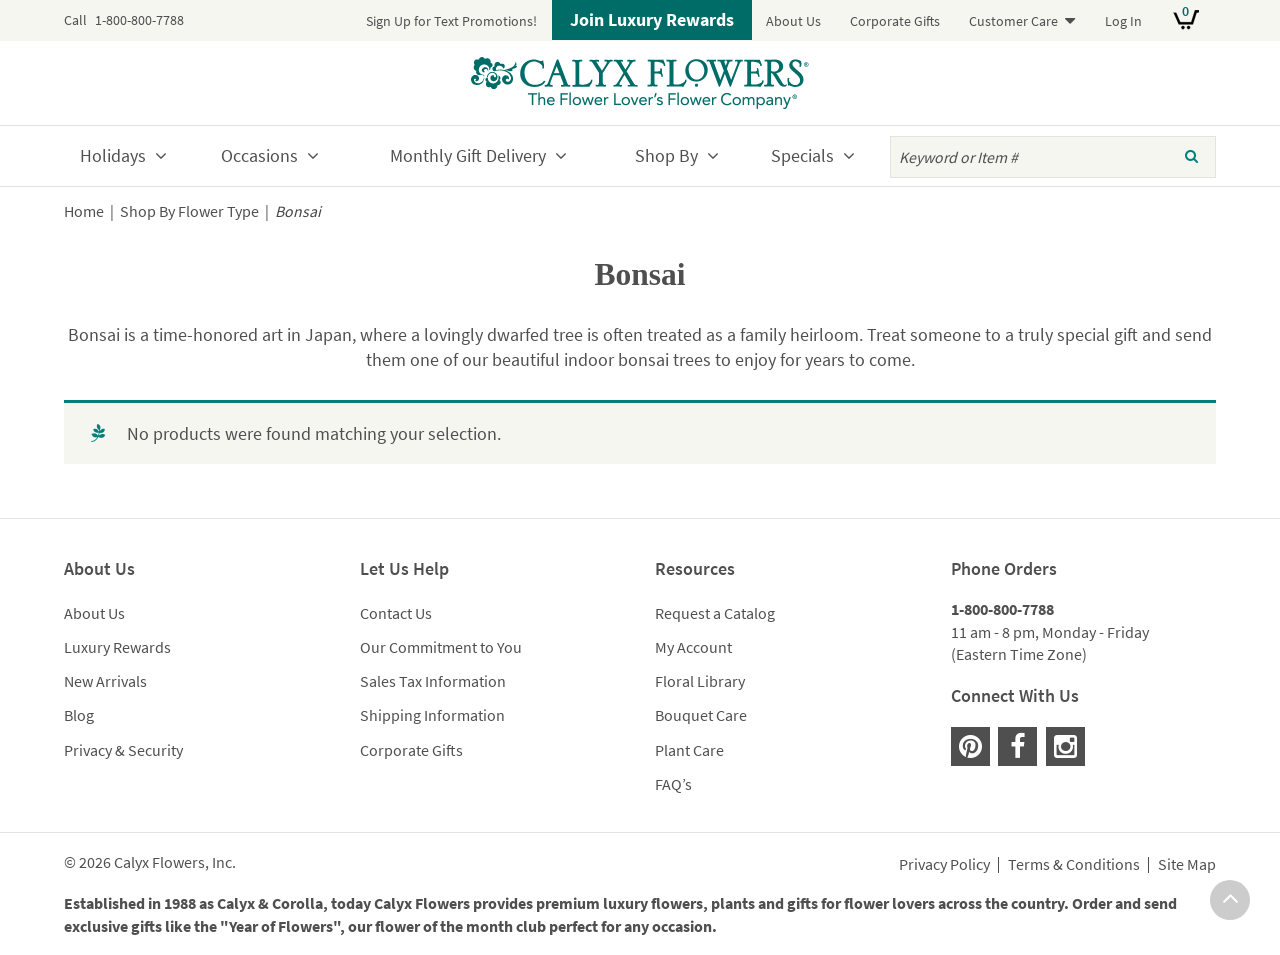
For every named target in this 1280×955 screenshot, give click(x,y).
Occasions (259, 155)
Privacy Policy (944, 865)
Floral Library (700, 681)
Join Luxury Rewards (652, 19)
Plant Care (689, 750)
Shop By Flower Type (189, 211)
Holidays (113, 155)
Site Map (1187, 865)
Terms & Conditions (1074, 865)
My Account (693, 647)
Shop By (666, 155)
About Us (793, 21)
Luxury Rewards (117, 647)
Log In (1123, 21)
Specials (802, 155)
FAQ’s (673, 784)
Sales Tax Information (433, 681)
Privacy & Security (123, 750)
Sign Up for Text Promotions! (451, 21)
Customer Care (1013, 21)
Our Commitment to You (441, 647)
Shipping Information (432, 715)
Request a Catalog (715, 613)
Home (84, 211)
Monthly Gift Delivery (468, 155)
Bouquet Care (701, 715)
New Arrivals (105, 681)
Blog (79, 715)
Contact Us (396, 613)
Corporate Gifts (895, 21)
